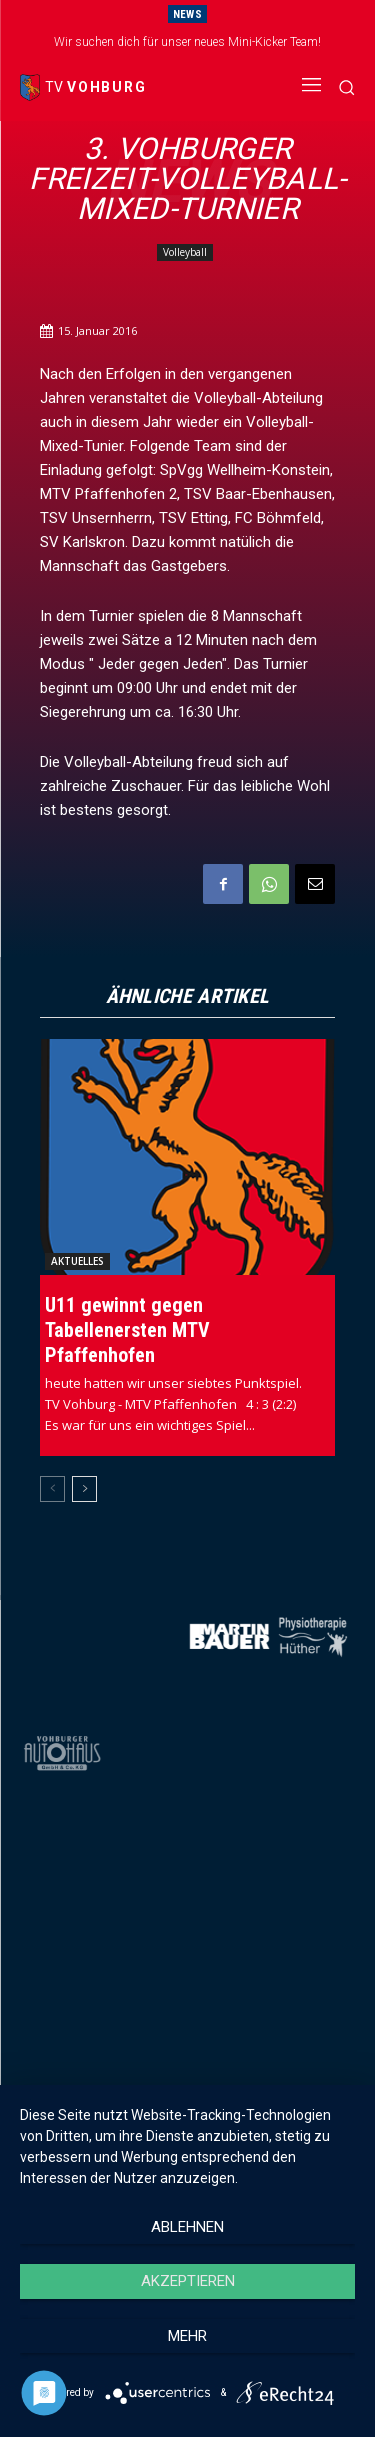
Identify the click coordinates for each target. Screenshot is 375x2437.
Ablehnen (187, 2227)
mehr (187, 2336)
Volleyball (185, 252)
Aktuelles (77, 1261)
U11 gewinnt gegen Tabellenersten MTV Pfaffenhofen (127, 1330)
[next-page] (84, 1489)
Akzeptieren (188, 2281)
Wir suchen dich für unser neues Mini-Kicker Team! (187, 42)
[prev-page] (52, 1489)
